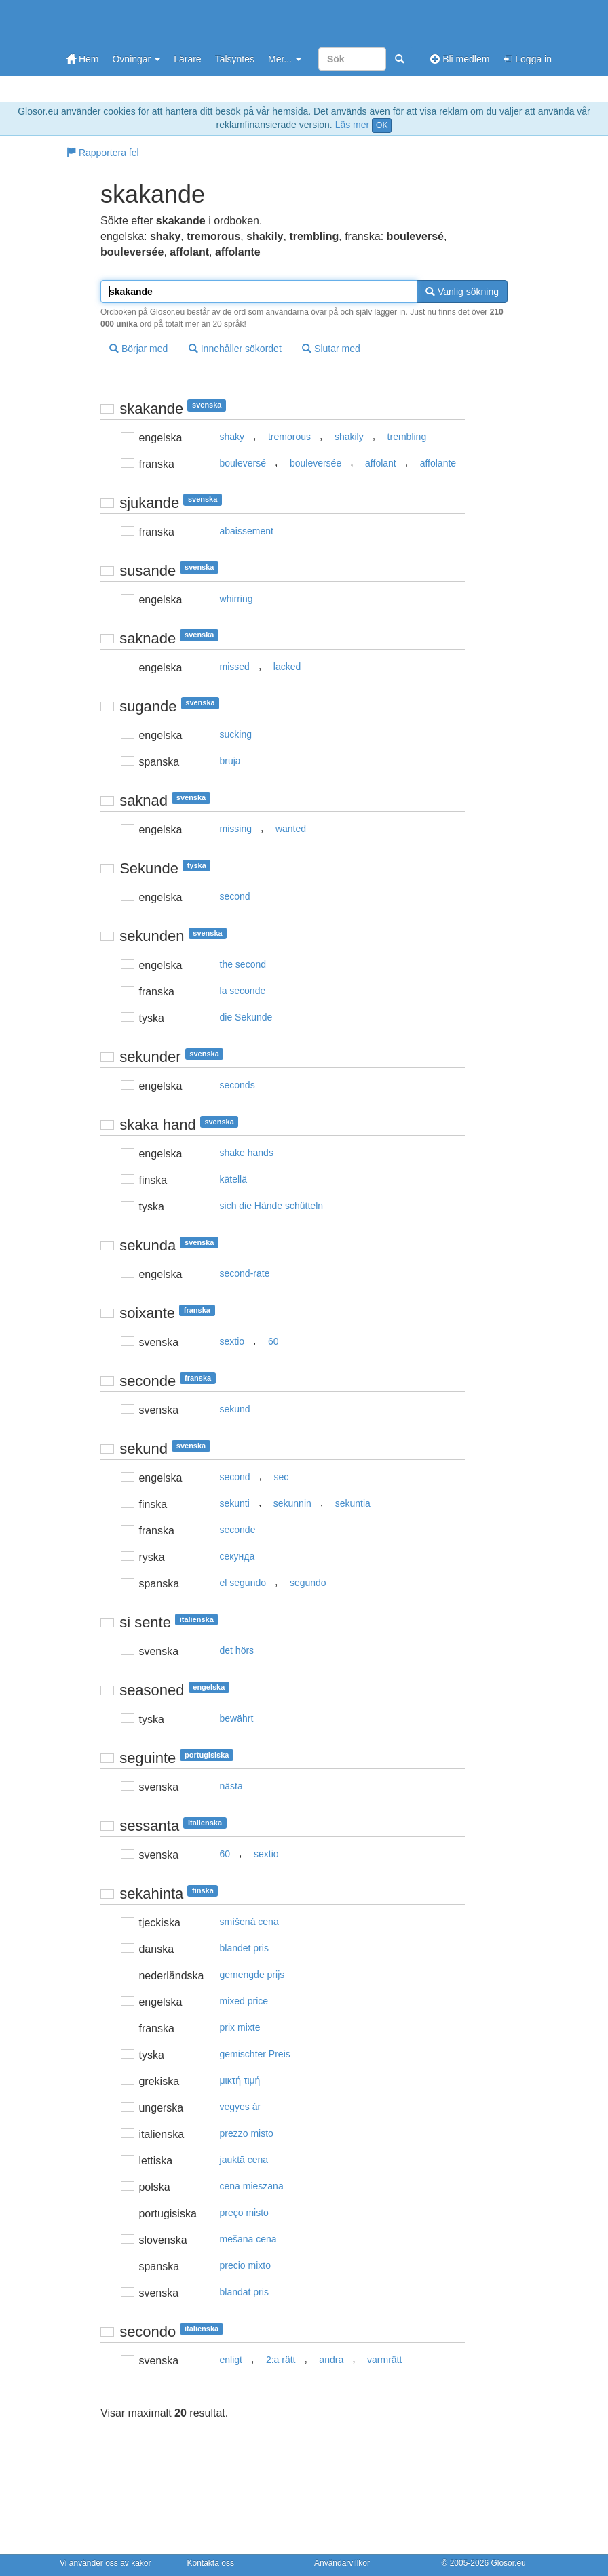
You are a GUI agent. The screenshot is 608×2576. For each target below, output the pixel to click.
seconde (238, 1529)
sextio (232, 1341)
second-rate (245, 1273)
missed (235, 666)
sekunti (235, 1503)
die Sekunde (246, 1017)
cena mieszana (252, 2186)
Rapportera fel (102, 152)
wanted (291, 828)
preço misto (244, 2212)
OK (381, 125)
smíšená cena (249, 1921)
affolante (438, 463)
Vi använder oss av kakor (105, 2563)
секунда (237, 1556)
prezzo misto (246, 2133)
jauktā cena (244, 2159)
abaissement (246, 531)
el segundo (243, 1582)
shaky (232, 436)
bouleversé (243, 463)
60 (273, 1341)
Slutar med (331, 348)
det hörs (237, 1650)
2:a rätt (281, 2359)
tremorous (289, 436)
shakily (349, 436)
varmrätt (384, 2359)
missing (236, 828)
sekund (235, 1409)
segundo (308, 1582)
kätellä (233, 1179)
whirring (236, 598)
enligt (231, 2359)
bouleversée (315, 463)
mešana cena (248, 2239)
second (235, 896)
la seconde (243, 990)
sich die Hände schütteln (272, 1205)
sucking (236, 734)
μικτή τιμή (240, 2080)
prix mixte (240, 2027)
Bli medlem (459, 59)
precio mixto (245, 2265)
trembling (407, 436)
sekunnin (292, 1503)
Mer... (284, 59)
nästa (231, 1786)
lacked (287, 666)
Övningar (136, 59)
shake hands (246, 1152)
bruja (230, 760)
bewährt (237, 1718)
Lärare (187, 59)
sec (281, 1476)
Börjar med (138, 348)
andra (331, 2359)
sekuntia (352, 1503)
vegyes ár (240, 2106)
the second (243, 964)
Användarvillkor (342, 2563)
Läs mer (352, 124)
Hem (82, 59)
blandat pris (244, 2291)
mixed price (244, 2001)
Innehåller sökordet (235, 348)
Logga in (527, 59)
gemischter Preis (255, 2053)
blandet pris (244, 1948)
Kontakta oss (210, 2563)
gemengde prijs (252, 1974)
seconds (237, 1084)
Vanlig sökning (462, 291)
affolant (380, 463)
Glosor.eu (508, 2563)
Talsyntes (234, 59)
